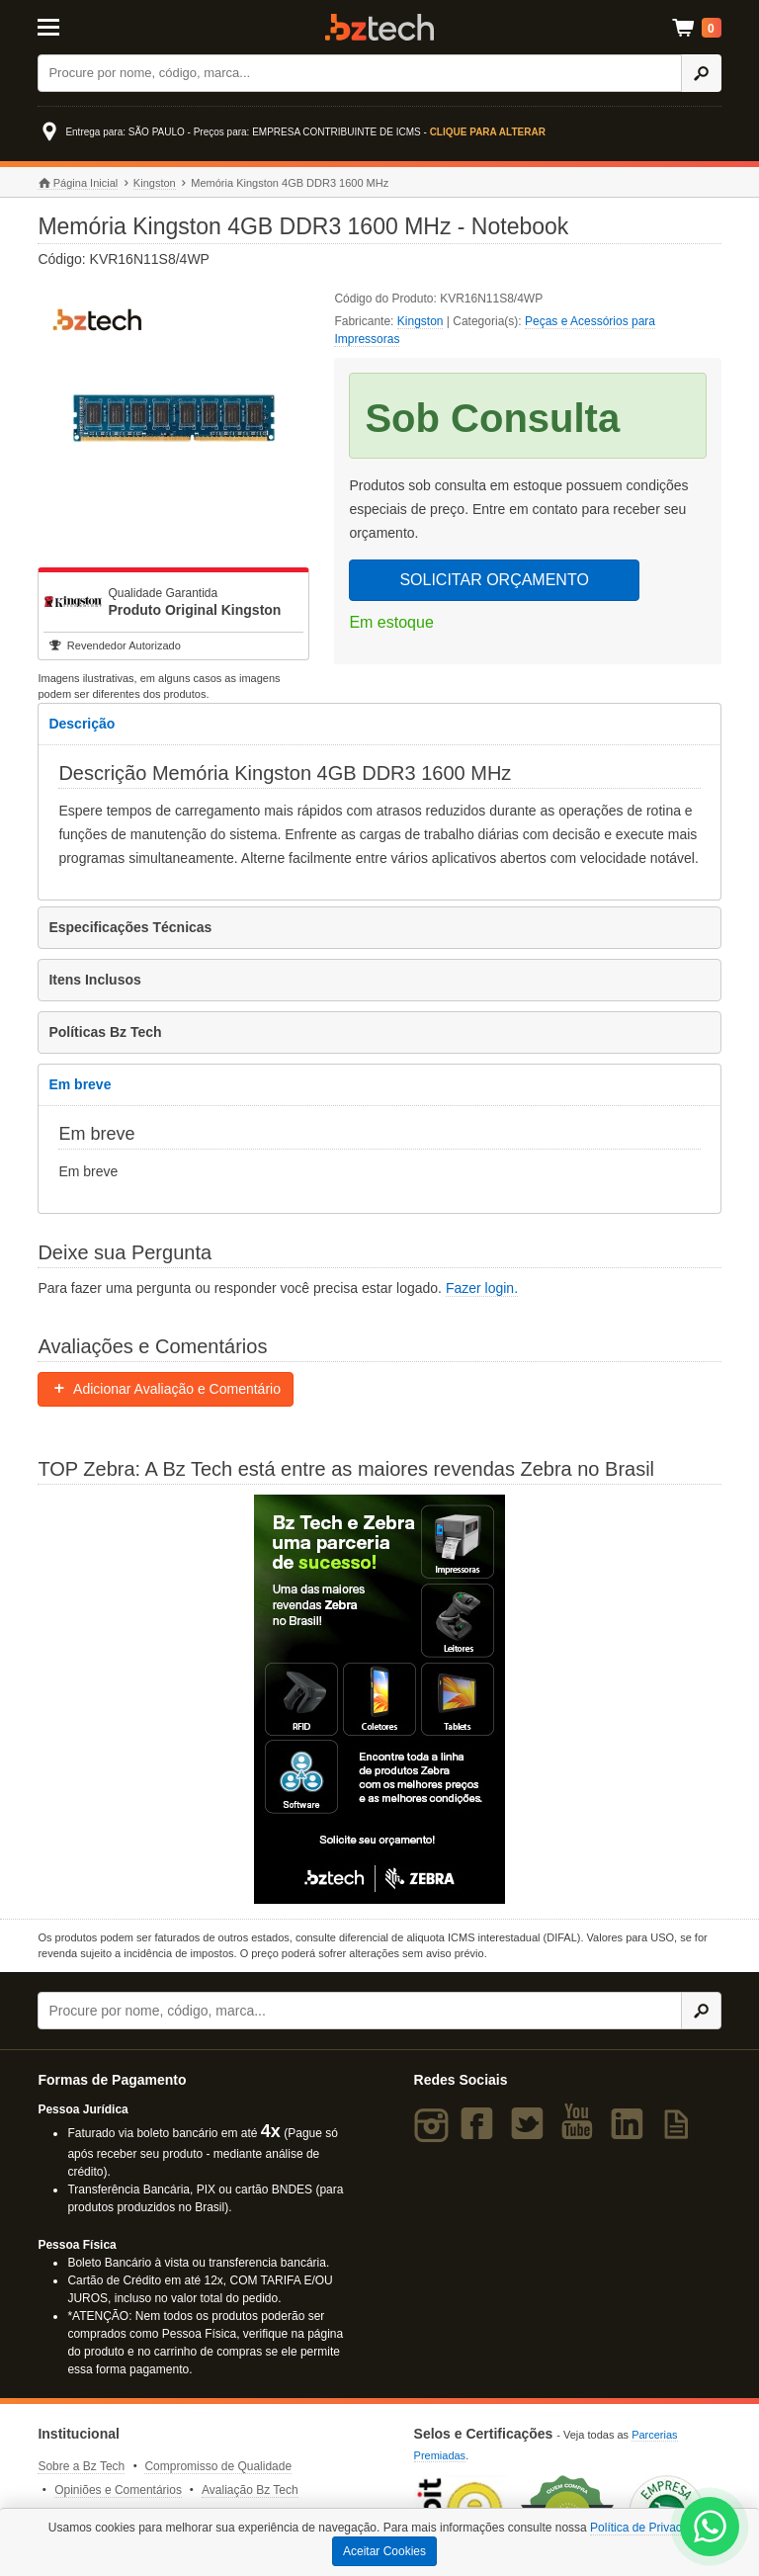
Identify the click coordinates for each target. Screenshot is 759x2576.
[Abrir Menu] (84, 26)
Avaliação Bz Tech (250, 2490)
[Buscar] (360, 73)
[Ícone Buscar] (701, 73)
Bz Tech (379, 27)
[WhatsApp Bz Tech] (710, 2529)
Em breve (79, 1084)
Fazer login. (482, 1288)
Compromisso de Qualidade (218, 2466)
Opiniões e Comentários (118, 2490)
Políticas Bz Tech (104, 1032)
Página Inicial (78, 183)
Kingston (154, 183)
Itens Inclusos (94, 979)
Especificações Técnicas (129, 927)
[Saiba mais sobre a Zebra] (379, 1699)
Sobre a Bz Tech (81, 2466)
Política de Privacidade (650, 2527)
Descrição (81, 723)
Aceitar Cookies (384, 2551)
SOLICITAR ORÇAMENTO (493, 579)
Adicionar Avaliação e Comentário (165, 1389)
